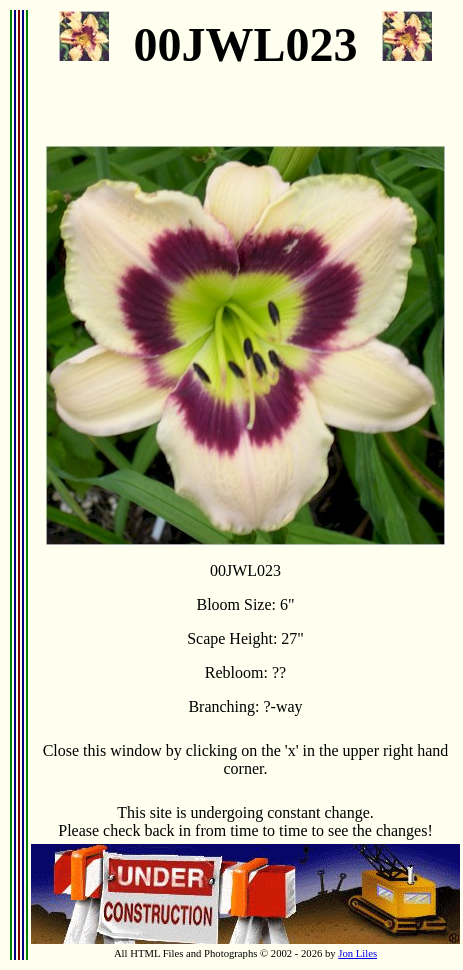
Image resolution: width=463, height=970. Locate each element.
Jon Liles (357, 953)
